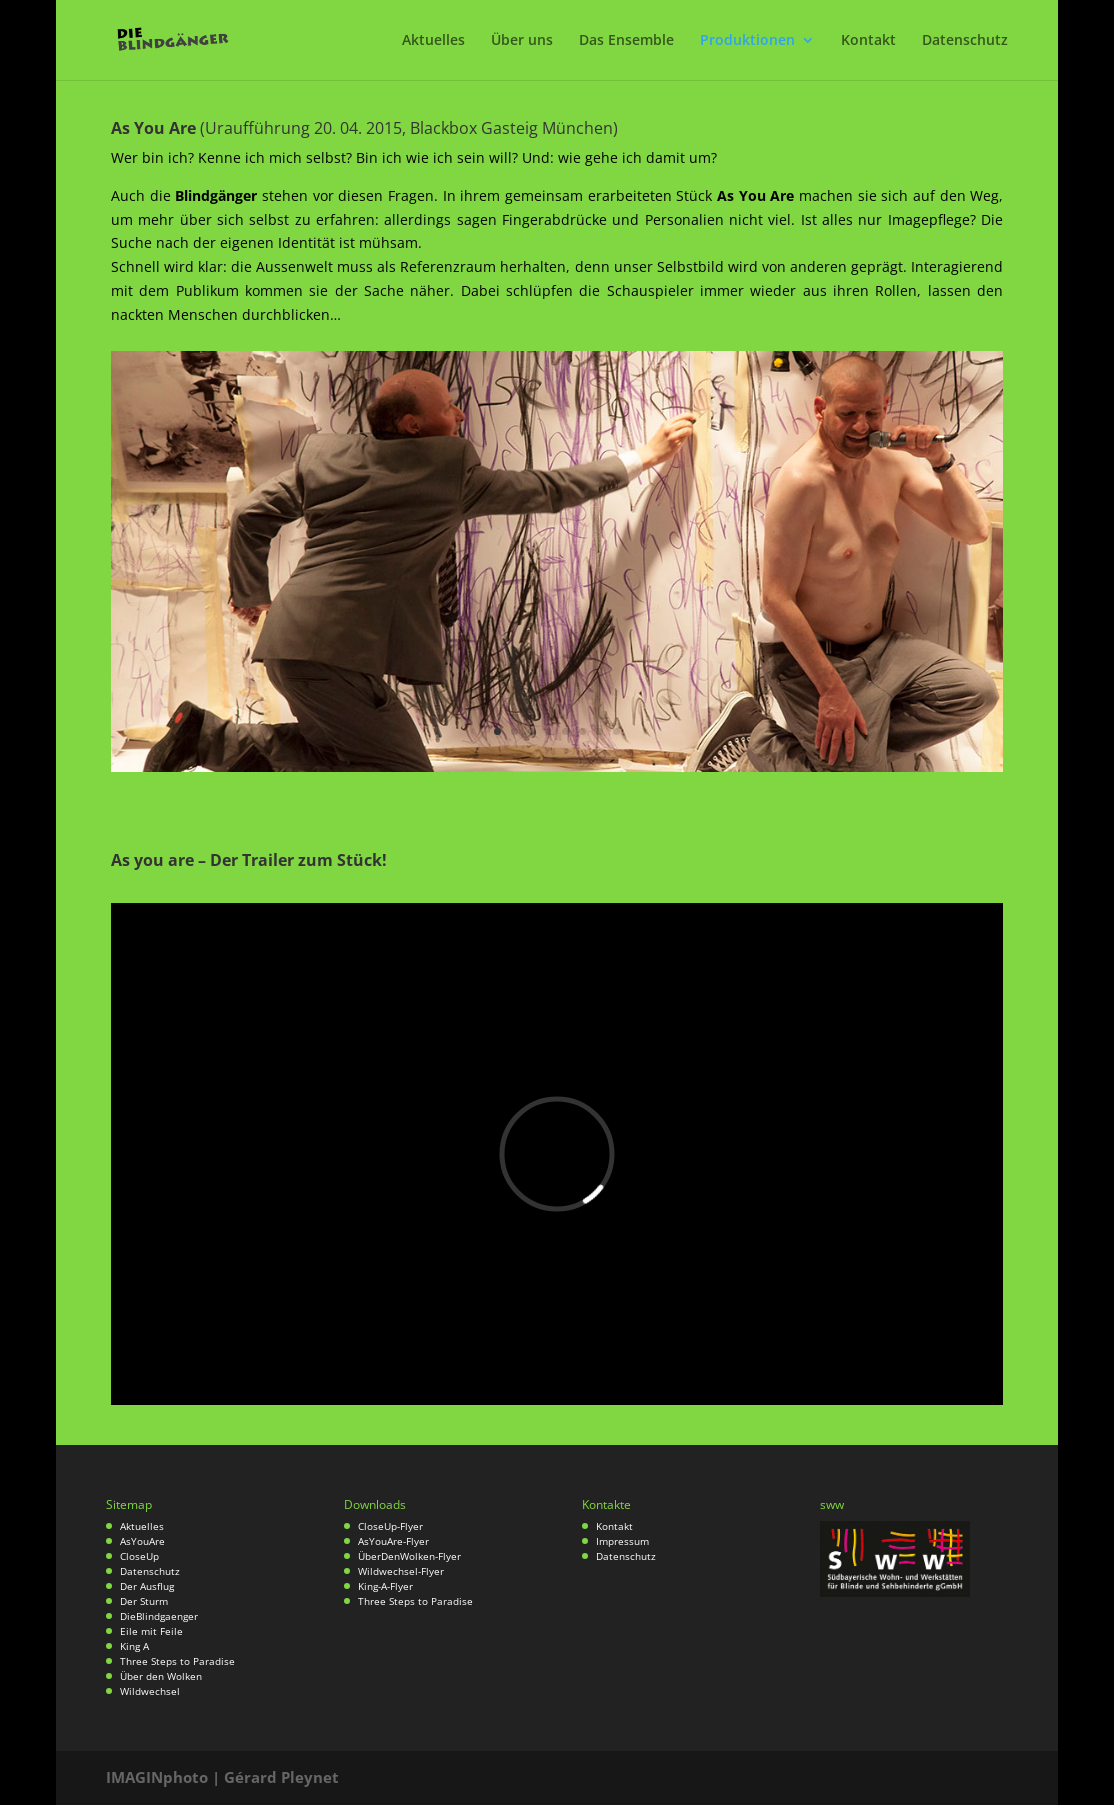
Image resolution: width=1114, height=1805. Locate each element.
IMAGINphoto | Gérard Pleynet (222, 1777)
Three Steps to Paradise (177, 1661)
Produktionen (747, 41)
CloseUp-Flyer (390, 1526)
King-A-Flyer (385, 1586)
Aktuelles (433, 41)
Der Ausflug (147, 1586)
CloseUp (139, 1556)
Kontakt (868, 41)
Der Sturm (144, 1601)
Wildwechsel (150, 1691)
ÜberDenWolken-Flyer (409, 1556)
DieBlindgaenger (159, 1616)
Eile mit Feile (151, 1631)
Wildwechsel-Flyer (401, 1571)
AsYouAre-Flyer (393, 1541)
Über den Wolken (161, 1676)
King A (134, 1646)
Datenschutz (965, 41)
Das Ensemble (626, 41)
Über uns (522, 41)
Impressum (622, 1541)
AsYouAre (142, 1541)
